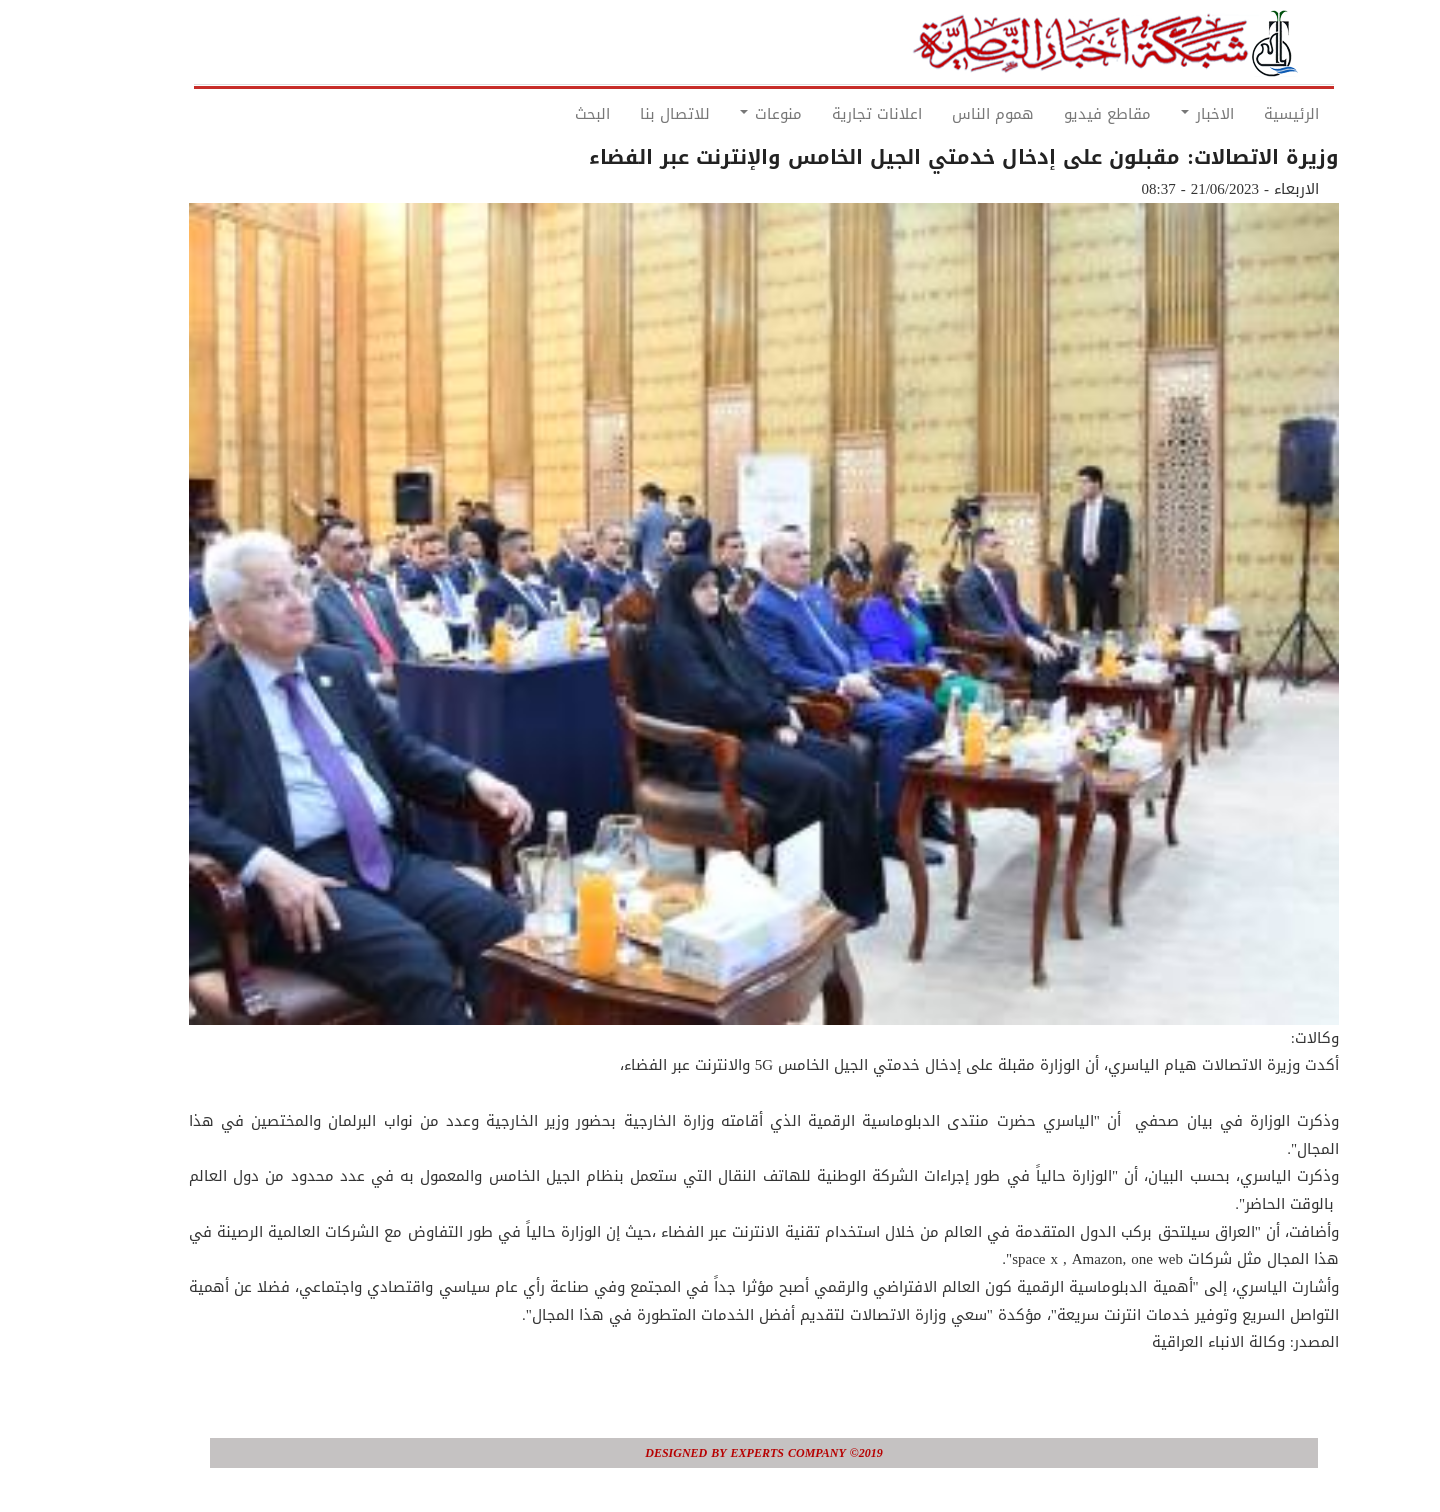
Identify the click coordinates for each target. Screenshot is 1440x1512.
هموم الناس (949, 114)
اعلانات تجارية (833, 114)
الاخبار (1163, 114)
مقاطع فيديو (1063, 114)
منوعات (727, 114)
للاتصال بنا (631, 114)
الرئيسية (1247, 114)
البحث (548, 114)
